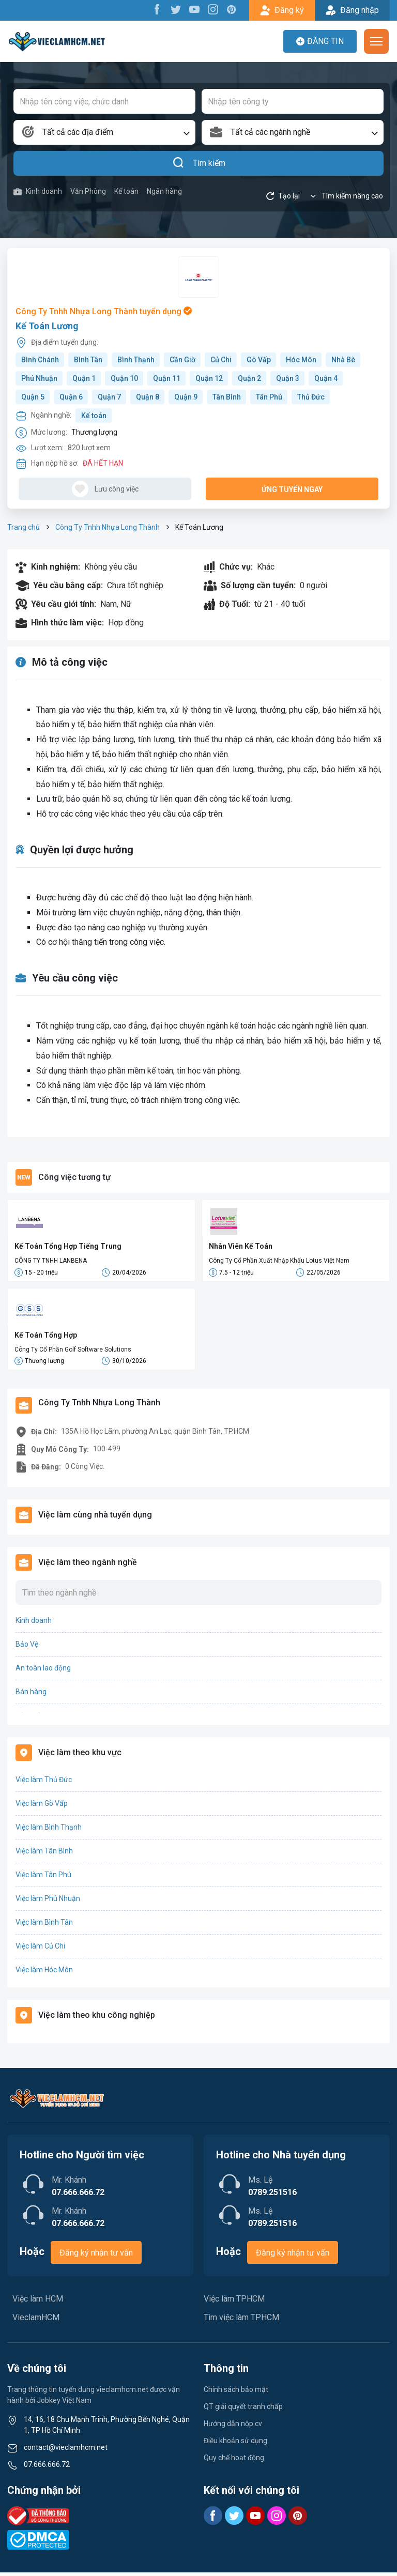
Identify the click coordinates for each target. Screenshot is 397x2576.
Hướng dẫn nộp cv (233, 2427)
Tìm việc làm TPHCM (241, 2321)
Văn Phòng (88, 191)
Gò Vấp (259, 360)
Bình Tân (88, 360)
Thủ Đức (311, 397)
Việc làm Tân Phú (43, 1878)
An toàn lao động (43, 1671)
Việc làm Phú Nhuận (48, 1902)
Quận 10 (124, 378)
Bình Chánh (40, 360)
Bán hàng (31, 1695)
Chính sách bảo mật (236, 2393)
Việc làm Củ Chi (40, 1949)
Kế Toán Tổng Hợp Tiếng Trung (67, 1246)
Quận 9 (185, 397)
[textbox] (104, 132)
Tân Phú (269, 397)
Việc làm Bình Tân (44, 1926)
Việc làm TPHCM (234, 2302)
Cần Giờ (182, 360)
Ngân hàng (164, 191)
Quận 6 (71, 397)
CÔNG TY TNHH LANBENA (50, 1260)
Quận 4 (326, 378)
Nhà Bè (343, 360)
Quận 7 (109, 397)
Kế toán (126, 191)
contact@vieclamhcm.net (66, 2451)
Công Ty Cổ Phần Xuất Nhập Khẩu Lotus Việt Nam (279, 1260)
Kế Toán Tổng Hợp (45, 1336)
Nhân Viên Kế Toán (240, 1246)
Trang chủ (23, 527)
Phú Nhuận (39, 378)
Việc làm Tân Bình (44, 1854)
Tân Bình (226, 397)
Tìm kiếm (198, 163)
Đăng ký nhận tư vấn (96, 2256)
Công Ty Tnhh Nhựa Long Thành (107, 527)
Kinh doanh (37, 191)
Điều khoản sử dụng (235, 2444)
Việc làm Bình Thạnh (49, 1831)
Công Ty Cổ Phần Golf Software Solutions (72, 1351)
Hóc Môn (301, 360)
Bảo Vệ (27, 1648)
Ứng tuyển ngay (292, 489)
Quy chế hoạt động (234, 2461)
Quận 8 (147, 397)
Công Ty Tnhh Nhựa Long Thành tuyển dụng (104, 311)
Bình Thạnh (136, 360)
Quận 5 (32, 397)
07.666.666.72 (47, 2468)
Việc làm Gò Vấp (42, 1807)
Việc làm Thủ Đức (44, 1783)
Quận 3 (287, 378)
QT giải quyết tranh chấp (243, 2410)
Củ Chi (221, 360)
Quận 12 (209, 378)
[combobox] (104, 132)
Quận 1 (84, 378)
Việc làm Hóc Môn (44, 1973)
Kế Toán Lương (47, 325)
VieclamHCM (35, 2321)
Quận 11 (166, 378)
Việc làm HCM (37, 2302)
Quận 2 (249, 378)
